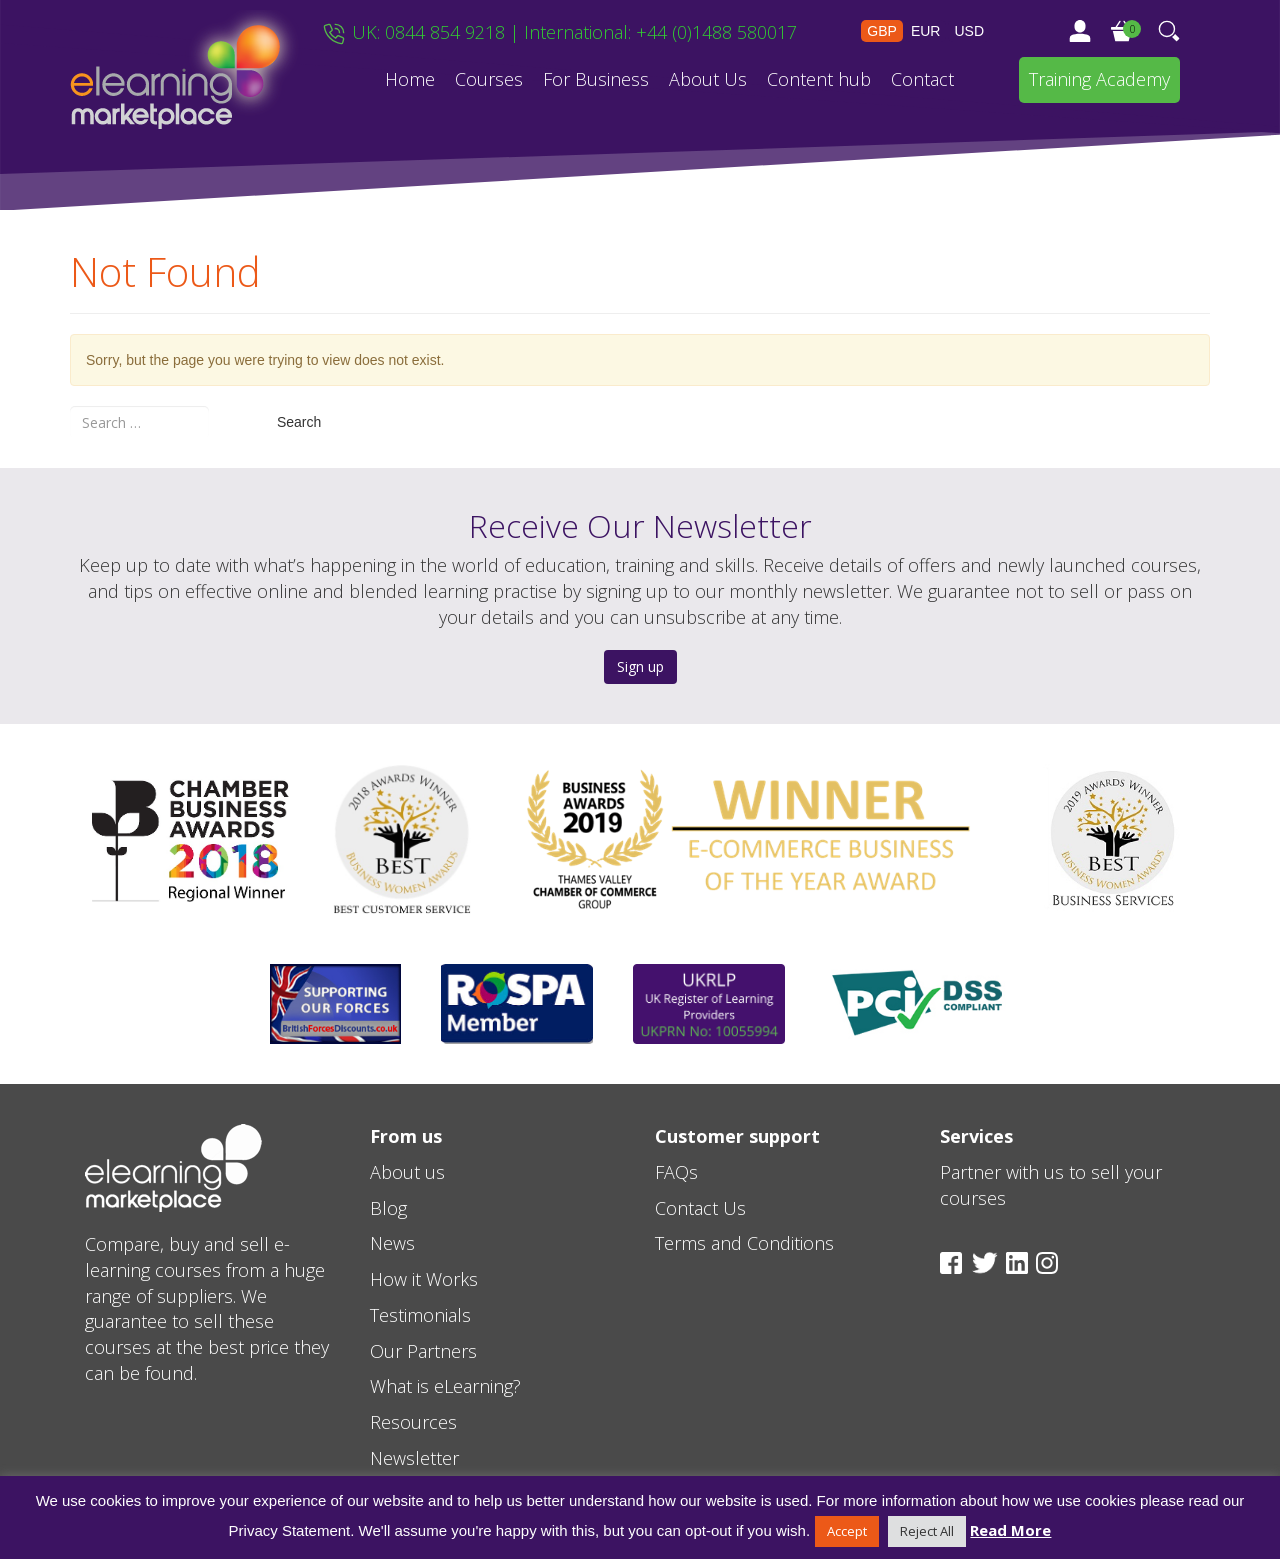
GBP (882, 31)
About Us (708, 79)
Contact (922, 79)
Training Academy (1099, 79)
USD (969, 31)
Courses (489, 79)
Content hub (819, 79)
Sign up (640, 666)
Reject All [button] (927, 1531)
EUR (926, 31)
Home (410, 79)
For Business (596, 79)
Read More (1010, 1530)
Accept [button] (847, 1531)
